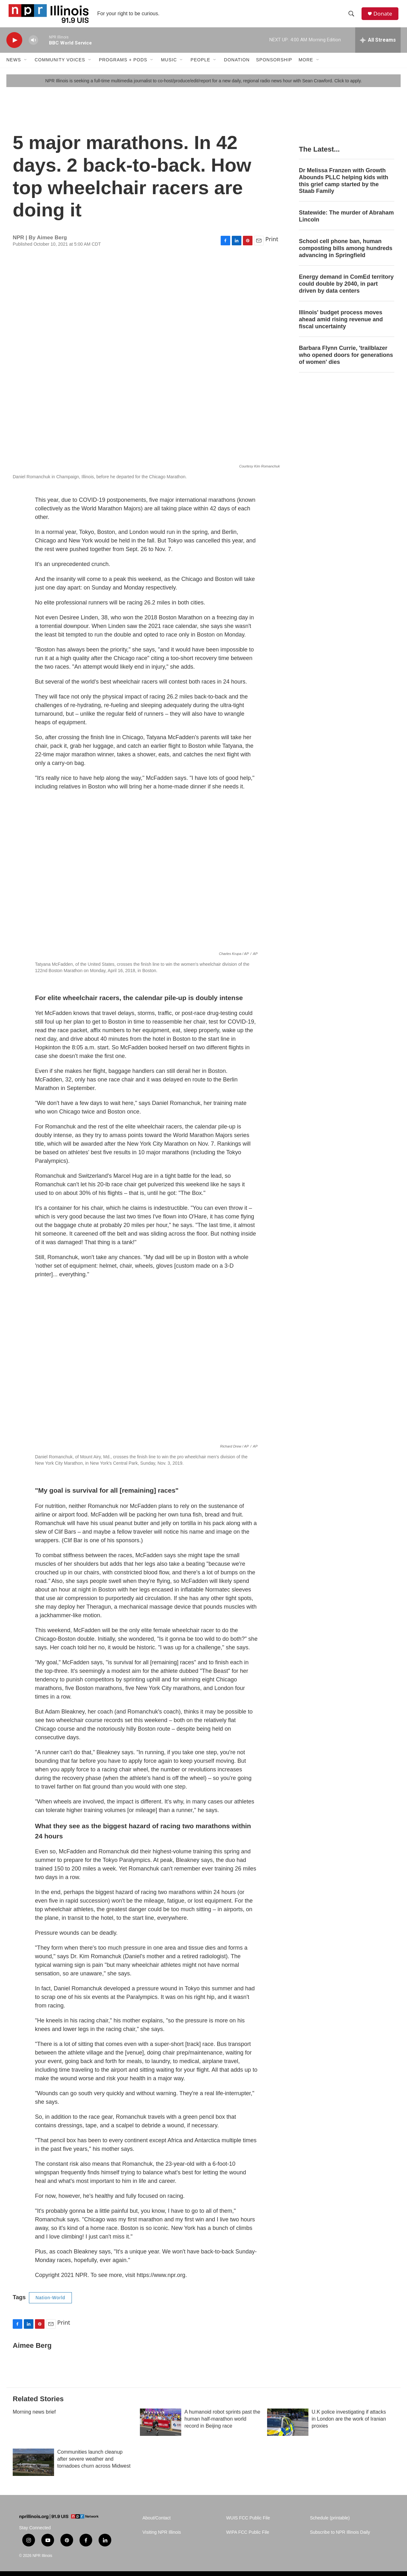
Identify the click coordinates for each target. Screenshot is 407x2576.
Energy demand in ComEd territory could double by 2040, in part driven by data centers (346, 290)
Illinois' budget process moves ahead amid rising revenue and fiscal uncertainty (341, 325)
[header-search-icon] (353, 17)
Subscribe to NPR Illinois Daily (340, 2538)
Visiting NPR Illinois (161, 2538)
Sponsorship (274, 66)
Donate (384, 16)
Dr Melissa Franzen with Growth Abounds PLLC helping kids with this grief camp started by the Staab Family (343, 187)
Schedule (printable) (330, 2524)
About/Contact (156, 2524)
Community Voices (60, 66)
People (200, 66)
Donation (237, 66)
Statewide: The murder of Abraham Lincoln (346, 222)
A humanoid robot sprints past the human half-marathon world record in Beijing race (222, 2425)
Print (271, 245)
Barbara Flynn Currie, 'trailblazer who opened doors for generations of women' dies (346, 361)
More (306, 66)
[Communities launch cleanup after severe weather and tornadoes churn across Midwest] (33, 2468)
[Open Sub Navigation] (25, 66)
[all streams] (378, 46)
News (13, 66)
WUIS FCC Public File (248, 2524)
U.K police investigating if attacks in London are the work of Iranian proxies (349, 2425)
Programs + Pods (123, 66)
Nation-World (50, 2303)
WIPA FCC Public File (247, 2538)
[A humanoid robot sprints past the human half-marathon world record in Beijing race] (160, 2428)
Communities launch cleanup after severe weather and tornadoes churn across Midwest (93, 2465)
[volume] (33, 46)
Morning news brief (34, 2418)
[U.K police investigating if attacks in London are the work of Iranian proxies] (287, 2428)
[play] (14, 46)
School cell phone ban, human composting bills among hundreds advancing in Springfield (345, 254)
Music (169, 66)
